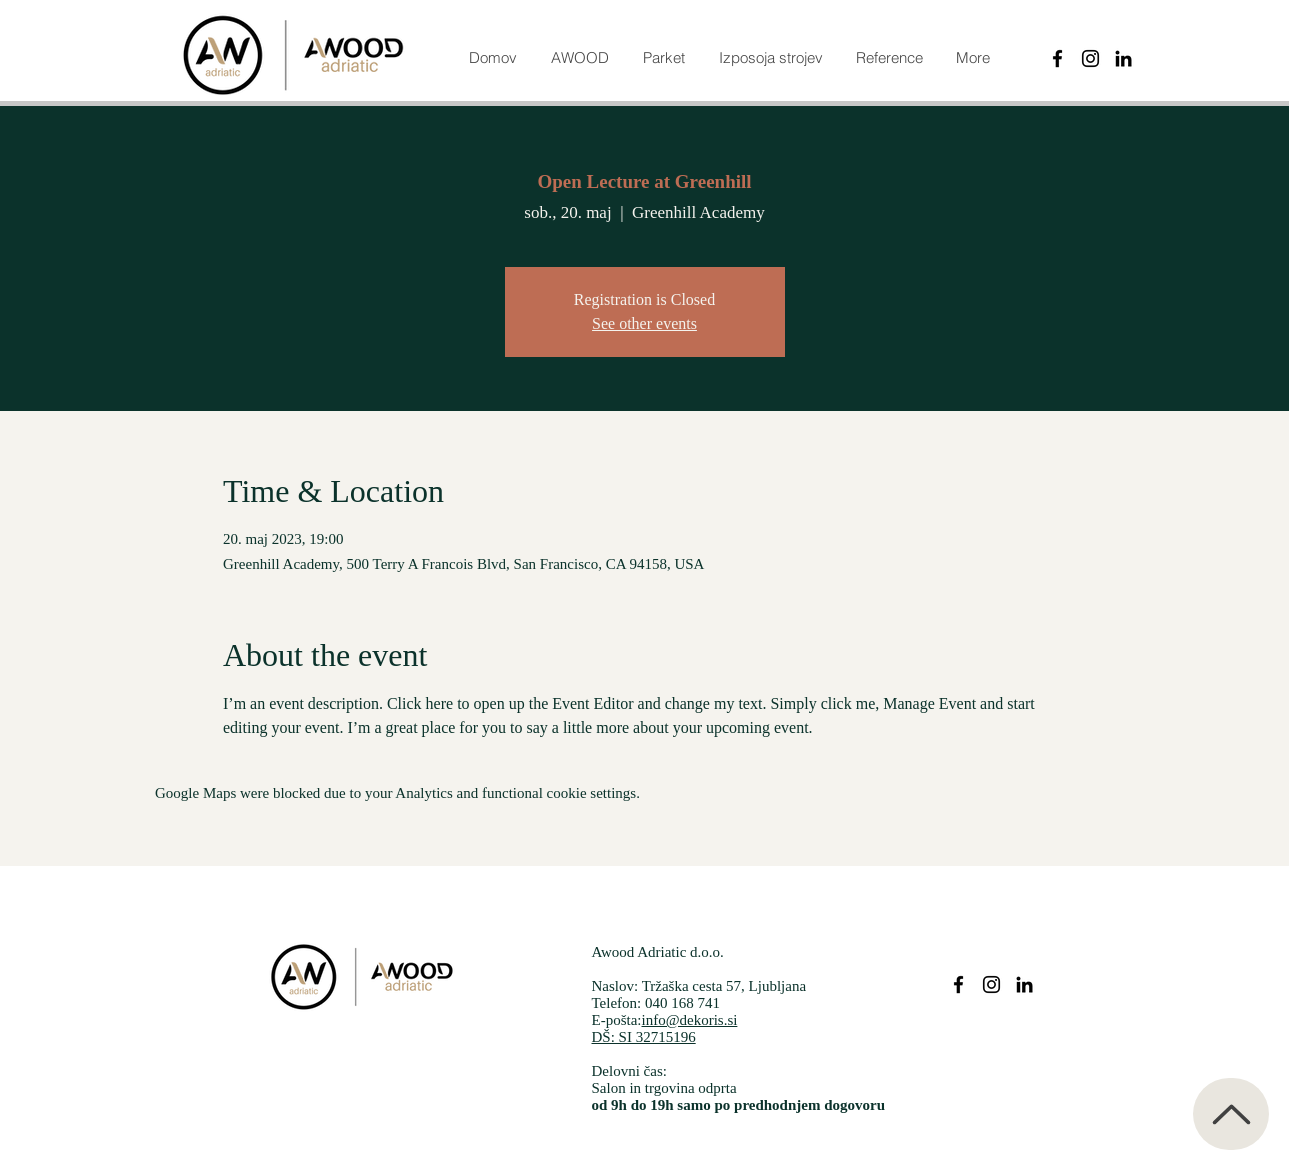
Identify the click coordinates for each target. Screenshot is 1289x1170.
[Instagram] (1090, 58)
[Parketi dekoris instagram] (991, 984)
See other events (644, 323)
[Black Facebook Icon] (1057, 58)
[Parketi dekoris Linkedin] (1024, 984)
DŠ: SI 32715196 (644, 1037)
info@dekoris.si (690, 1020)
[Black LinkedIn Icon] (1123, 58)
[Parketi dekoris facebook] (958, 984)
